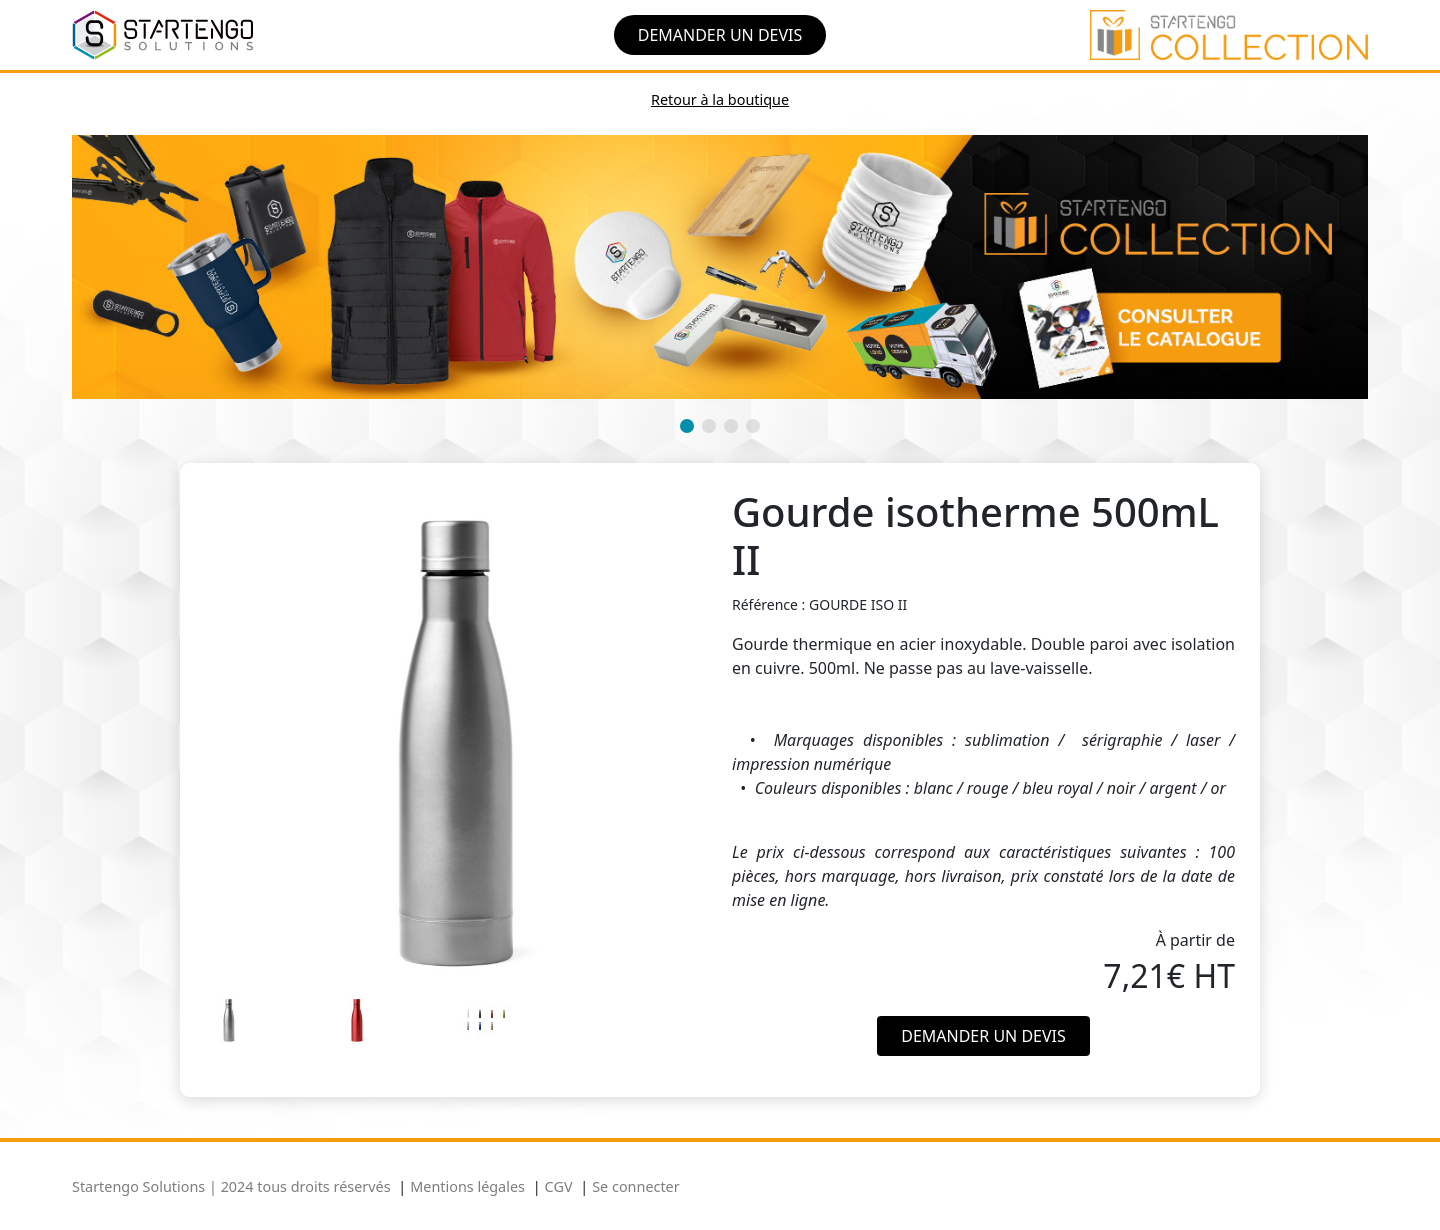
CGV (559, 1186)
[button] (687, 426)
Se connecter (635, 1186)
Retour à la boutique (720, 99)
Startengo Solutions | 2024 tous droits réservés (231, 1186)
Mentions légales (467, 1186)
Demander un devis (720, 35)
